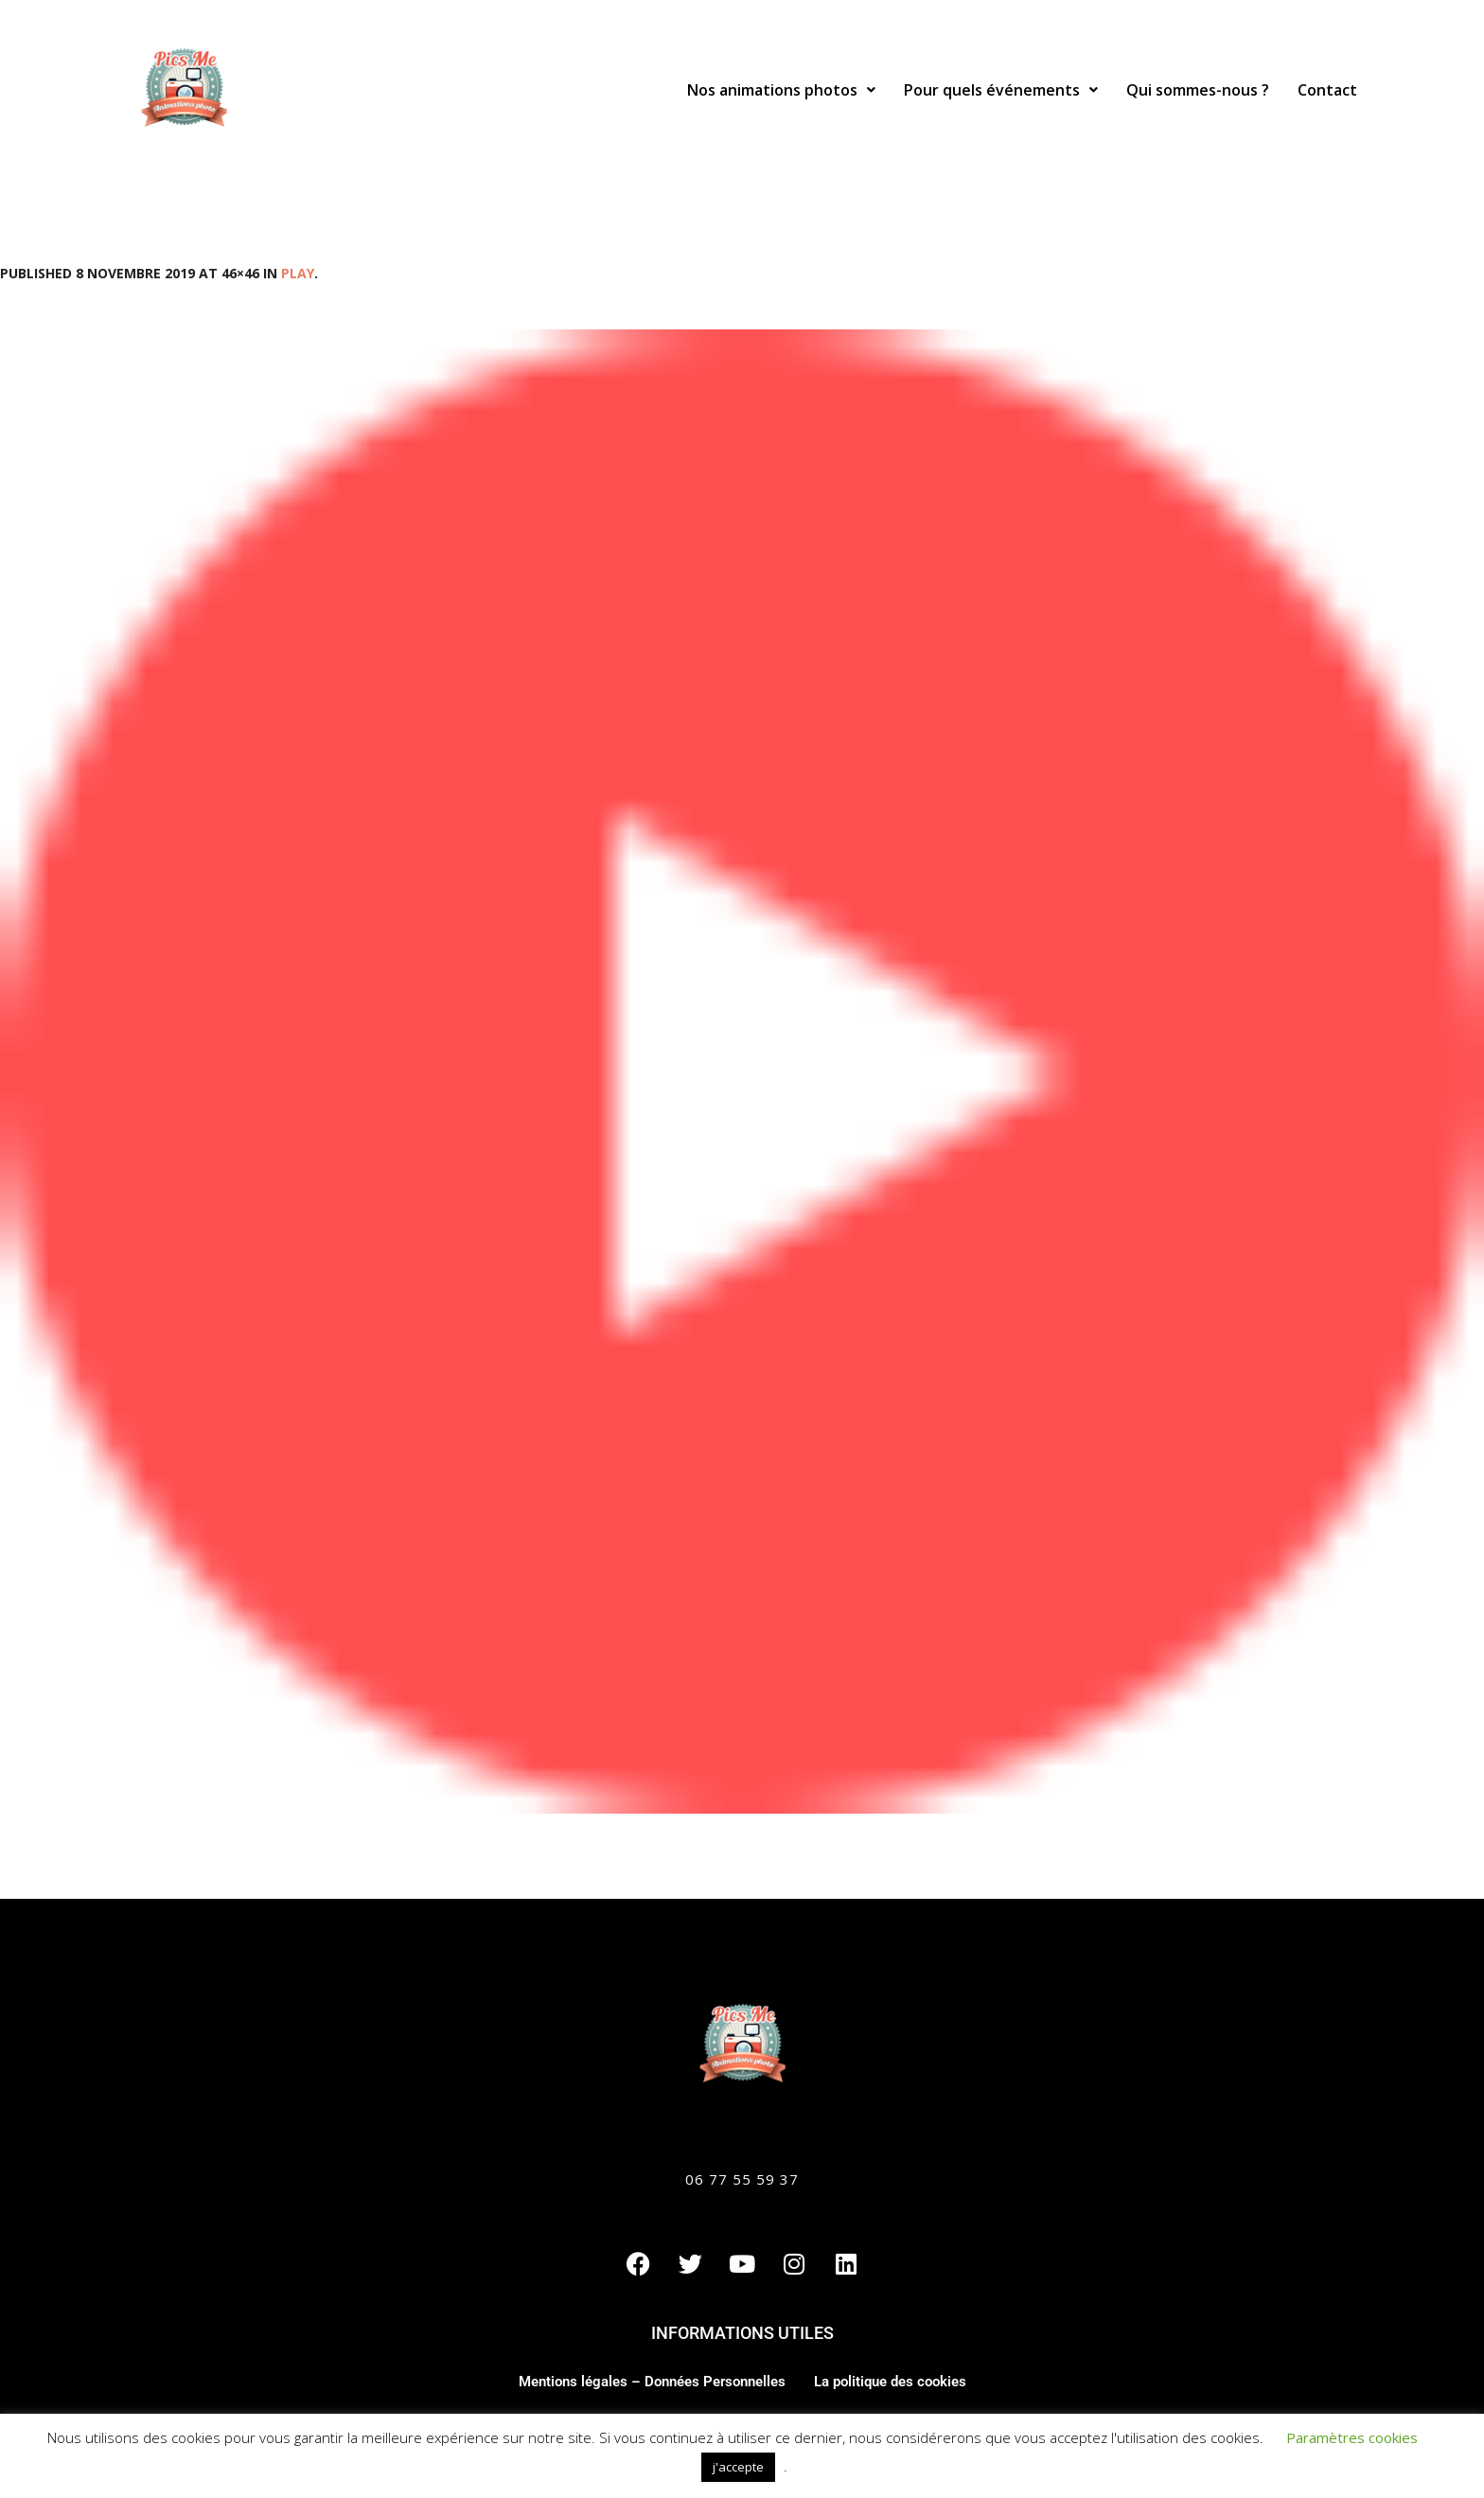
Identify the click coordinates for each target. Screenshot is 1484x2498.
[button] (781, 90)
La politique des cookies (890, 2381)
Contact (1327, 90)
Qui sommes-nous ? (1197, 90)
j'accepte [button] (738, 2466)
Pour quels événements (1001, 90)
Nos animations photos (781, 90)
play (297, 273)
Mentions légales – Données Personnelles (652, 2381)
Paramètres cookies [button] (1352, 2437)
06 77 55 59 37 (742, 2179)
